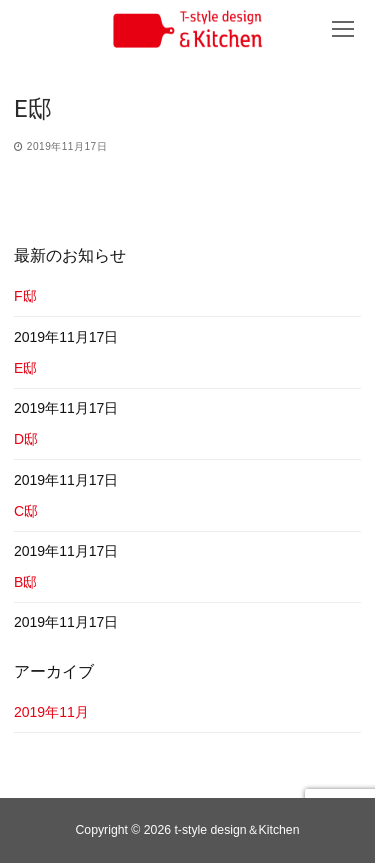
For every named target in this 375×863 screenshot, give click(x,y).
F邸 (25, 296)
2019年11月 (51, 712)
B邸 (25, 582)
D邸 (26, 439)
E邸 (25, 368)
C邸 (26, 511)
